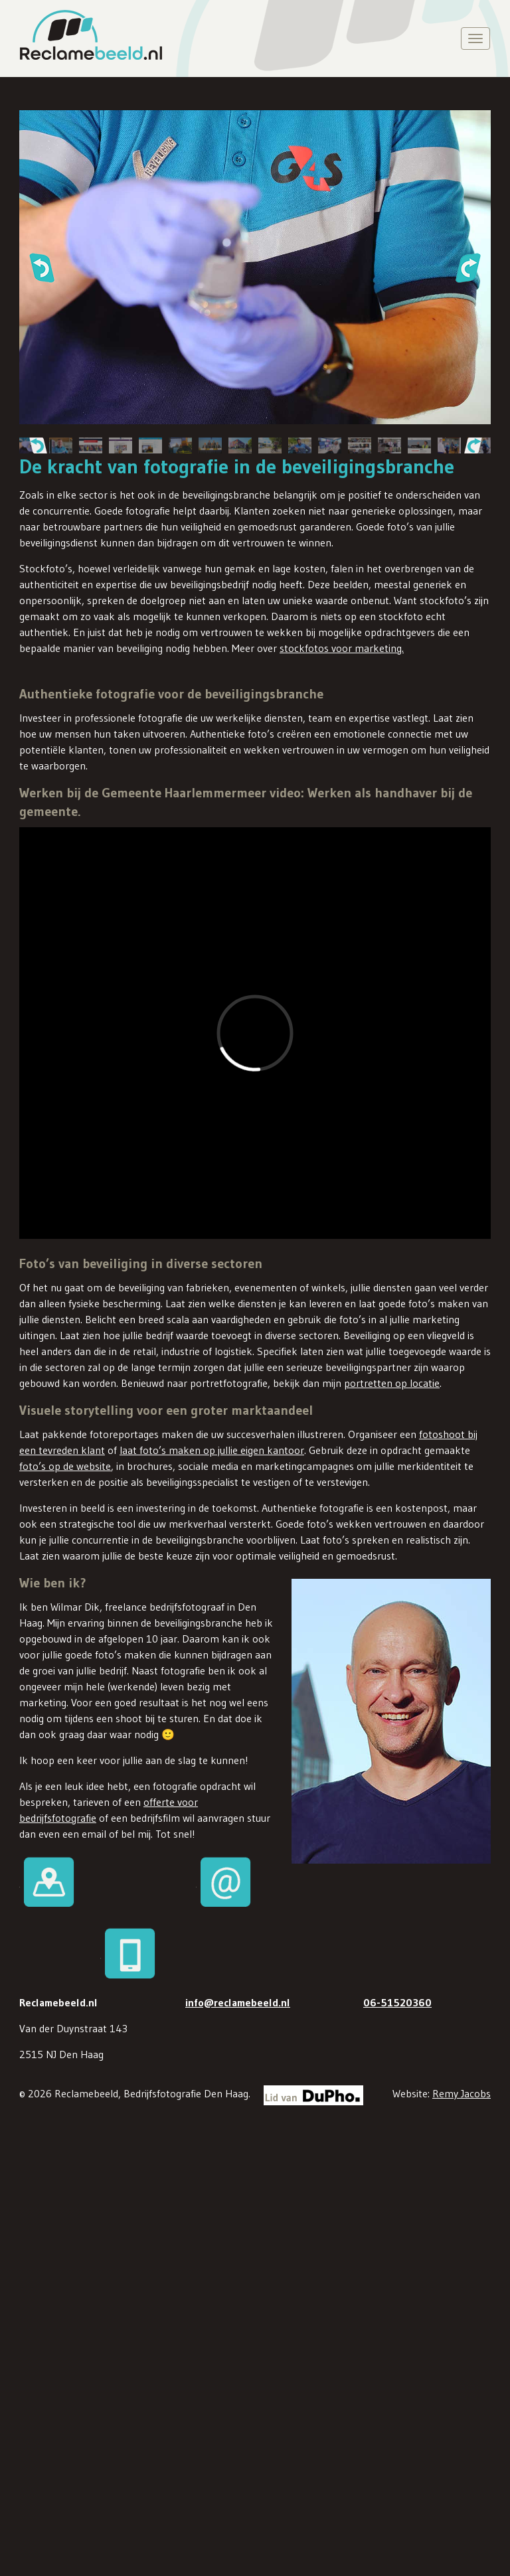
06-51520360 (397, 2001)
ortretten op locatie (395, 1381)
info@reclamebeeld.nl (237, 2001)
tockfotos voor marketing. (344, 648)
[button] (41, 267)
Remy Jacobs (461, 2092)
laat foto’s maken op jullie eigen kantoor (212, 1448)
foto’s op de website (65, 1464)
